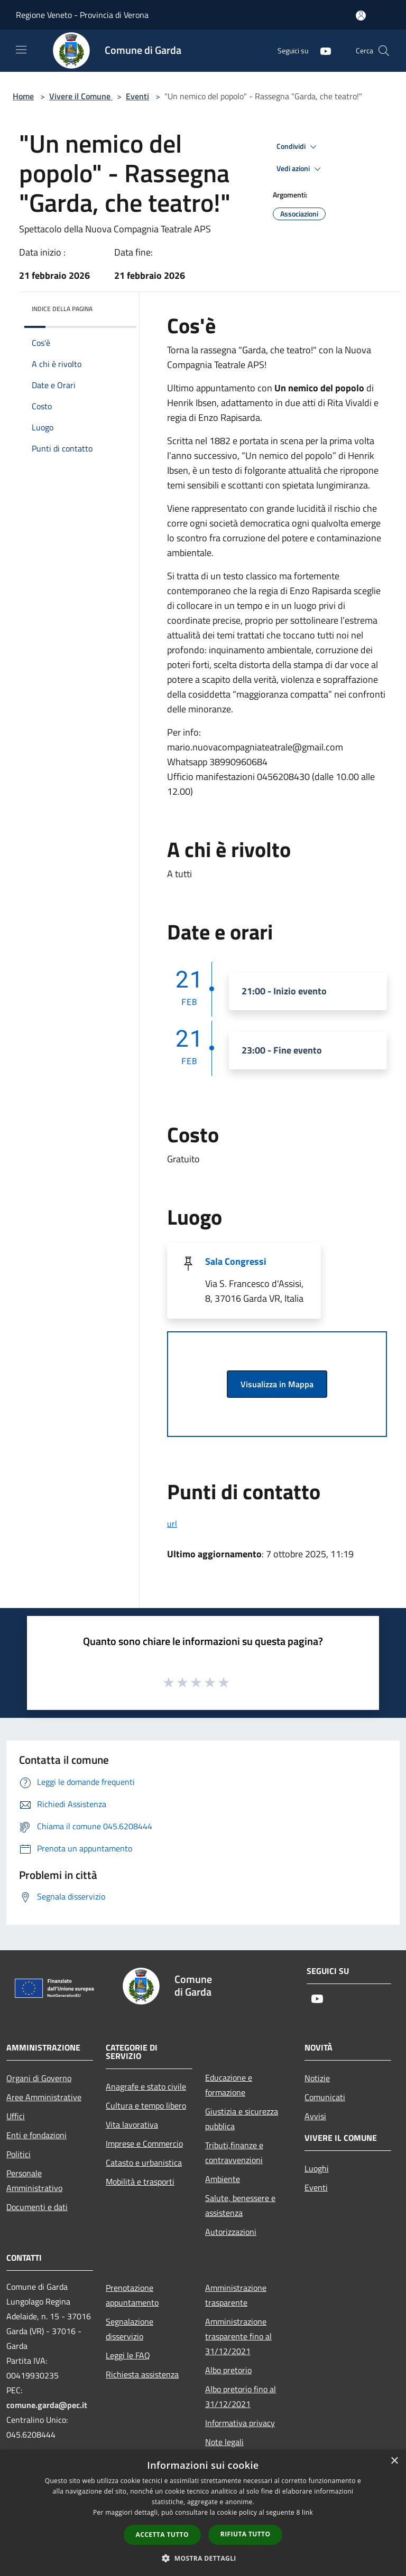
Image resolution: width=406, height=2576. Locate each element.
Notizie (317, 2078)
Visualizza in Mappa (277, 1384)
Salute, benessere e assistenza (240, 2205)
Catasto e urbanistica (144, 2162)
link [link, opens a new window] (307, 2512)
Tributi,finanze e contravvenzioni (234, 2152)
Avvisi (315, 2116)
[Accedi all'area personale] (360, 15)
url (172, 1523)
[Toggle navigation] (21, 49)
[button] (203, 2558)
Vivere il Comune (81, 96)
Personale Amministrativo (34, 2180)
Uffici (15, 2116)
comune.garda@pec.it (46, 2405)
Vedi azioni (300, 169)
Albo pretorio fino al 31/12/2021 (240, 2396)
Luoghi (316, 2168)
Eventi (137, 96)
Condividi (298, 146)
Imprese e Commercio (144, 2143)
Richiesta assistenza (142, 2374)
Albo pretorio (228, 2370)
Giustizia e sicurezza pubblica (241, 2118)
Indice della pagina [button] (62, 309)
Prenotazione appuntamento (132, 2295)
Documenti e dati (37, 2207)
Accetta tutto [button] (162, 2534)
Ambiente (222, 2179)
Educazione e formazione (228, 2085)
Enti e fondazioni (36, 2135)
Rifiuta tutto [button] (245, 2534)
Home (23, 96)
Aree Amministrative (43, 2097)
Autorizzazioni (230, 2231)
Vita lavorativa (132, 2124)
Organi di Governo (38, 2078)
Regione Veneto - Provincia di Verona (82, 14)
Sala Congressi (235, 1261)
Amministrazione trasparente (235, 2295)
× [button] (394, 2461)
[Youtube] (321, 50)
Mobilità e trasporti (140, 2181)
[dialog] (203, 2513)
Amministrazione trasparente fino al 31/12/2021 (238, 2336)
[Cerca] (383, 50)
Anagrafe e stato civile (146, 2086)
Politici (18, 2154)
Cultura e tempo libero (146, 2105)
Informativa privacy (240, 2423)
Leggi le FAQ (128, 2355)
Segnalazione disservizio (129, 2329)
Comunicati (324, 2097)
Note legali (224, 2442)
